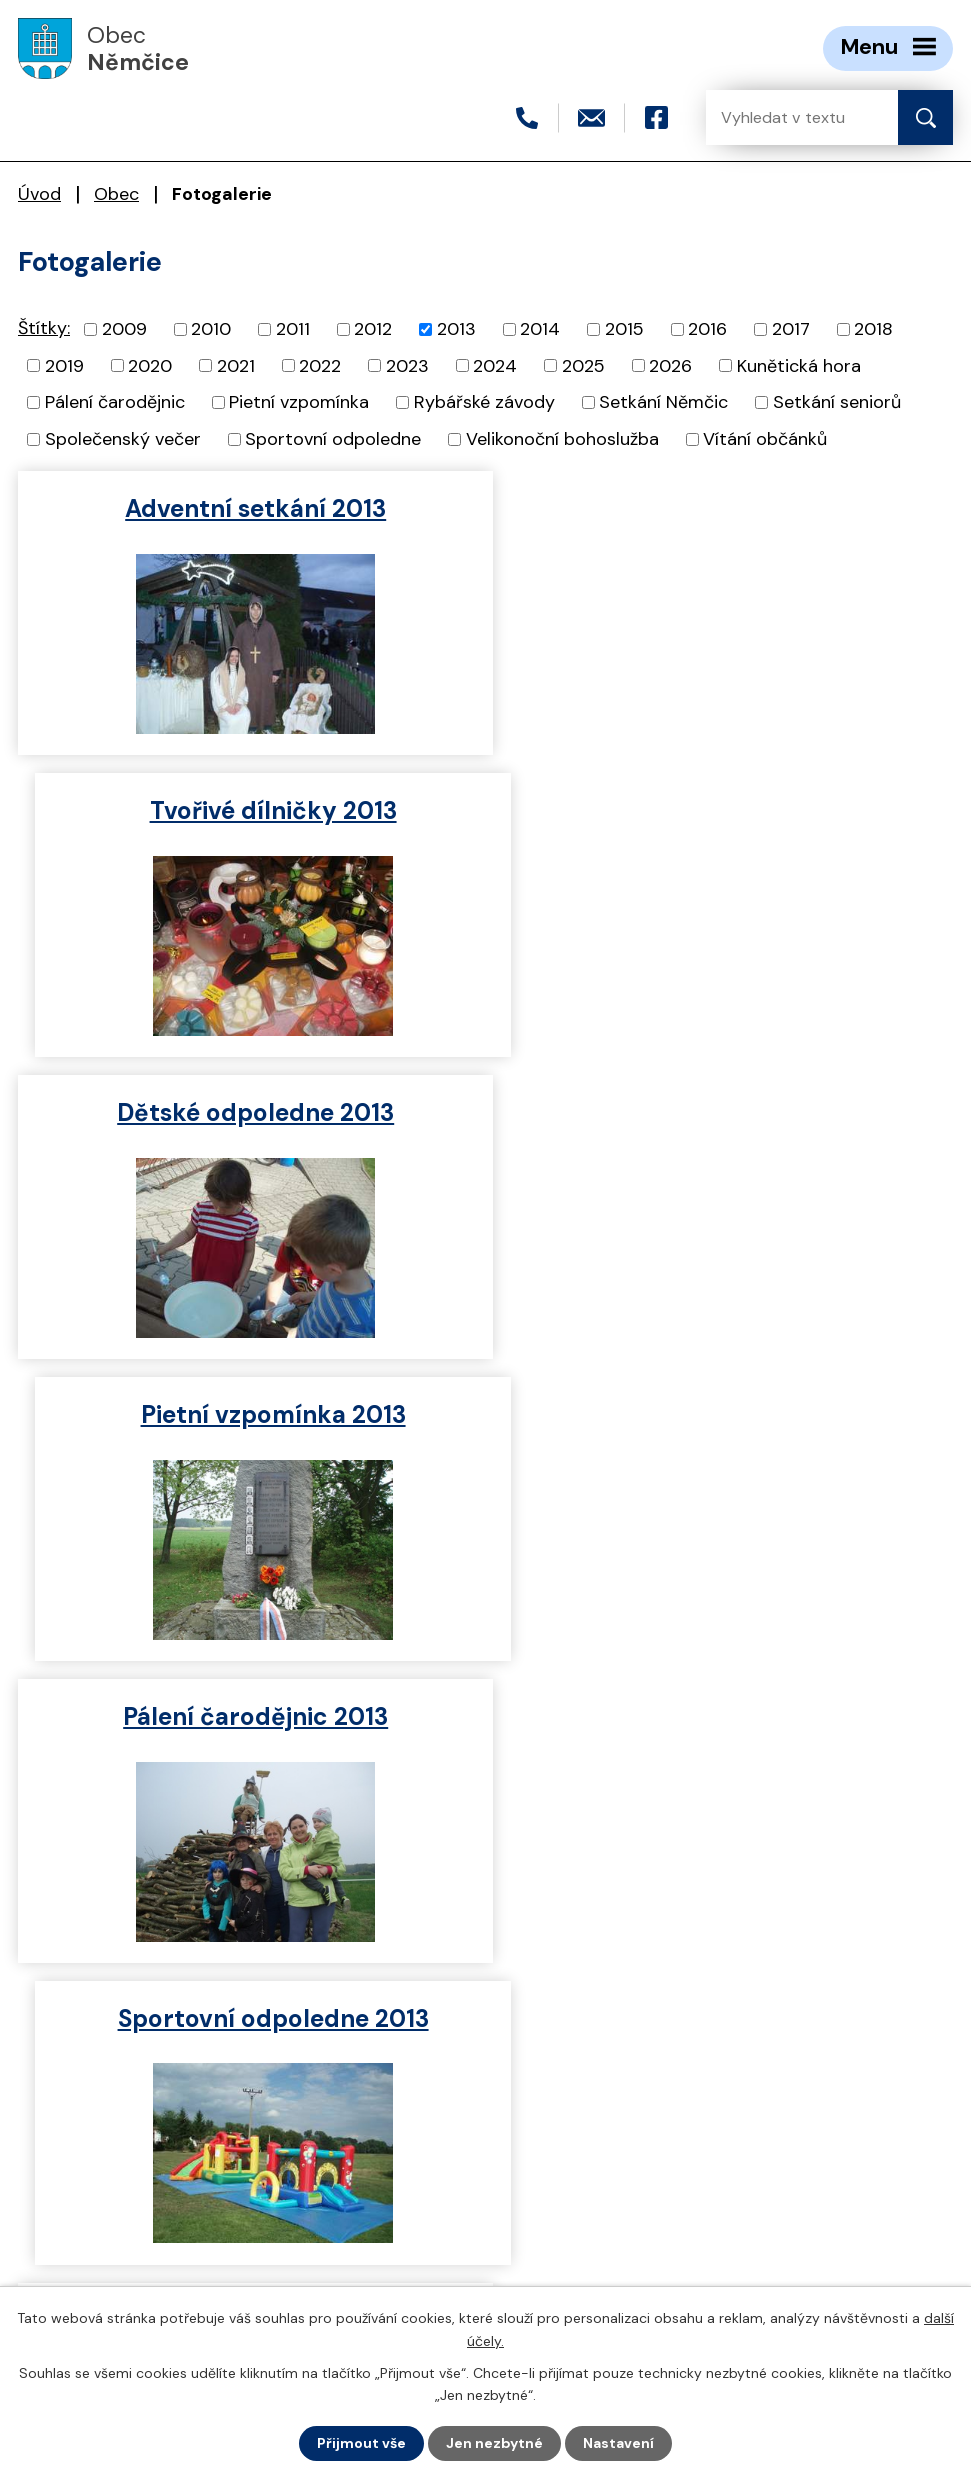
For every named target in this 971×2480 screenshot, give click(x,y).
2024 (495, 365)
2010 (211, 329)
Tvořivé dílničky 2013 (723, 508)
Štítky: (44, 328)
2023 (407, 365)
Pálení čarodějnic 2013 (247, 1112)
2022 (320, 365)
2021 (236, 365)
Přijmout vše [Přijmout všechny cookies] (361, 2443)
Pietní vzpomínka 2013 (723, 810)
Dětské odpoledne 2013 (247, 810)
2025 (583, 365)
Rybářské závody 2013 (247, 1414)
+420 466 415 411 (136, 2201)
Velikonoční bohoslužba (562, 439)
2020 (150, 365)
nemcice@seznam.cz (150, 2235)
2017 (791, 329)
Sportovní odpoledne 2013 (723, 1112)
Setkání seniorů (837, 402)
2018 (873, 329)
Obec (116, 194)
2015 (624, 329)
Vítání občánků (765, 439)
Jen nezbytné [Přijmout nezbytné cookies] (494, 2443)
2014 (540, 329)
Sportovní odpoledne (333, 439)
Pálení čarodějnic (115, 402)
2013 (456, 329)
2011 (293, 329)
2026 (670, 365)
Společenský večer (123, 439)
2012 (373, 329)
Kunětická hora (799, 365)
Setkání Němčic (663, 402)
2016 (707, 329)
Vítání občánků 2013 (247, 1716)
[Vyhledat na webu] (786, 117)
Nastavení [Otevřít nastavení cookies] (618, 2443)
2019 (64, 365)
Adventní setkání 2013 (247, 508)
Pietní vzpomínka (299, 402)
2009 (124, 329)
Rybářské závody (484, 402)
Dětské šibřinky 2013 (723, 1414)
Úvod (39, 194)
